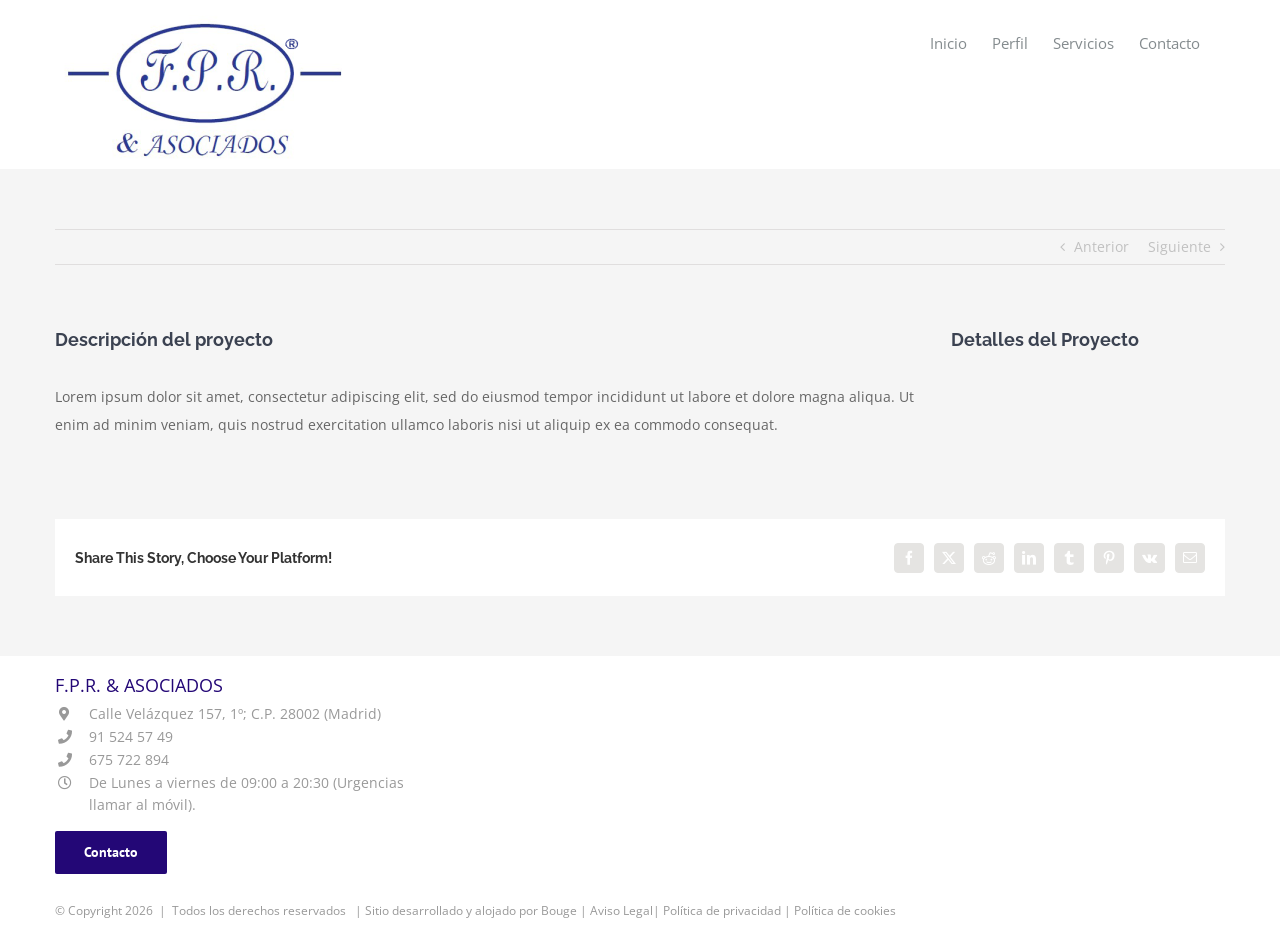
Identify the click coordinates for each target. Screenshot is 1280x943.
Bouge (559, 910)
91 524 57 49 (131, 736)
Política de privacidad (722, 910)
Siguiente (1179, 246)
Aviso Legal (621, 910)
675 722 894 (129, 759)
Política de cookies (845, 910)
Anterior (1101, 246)
